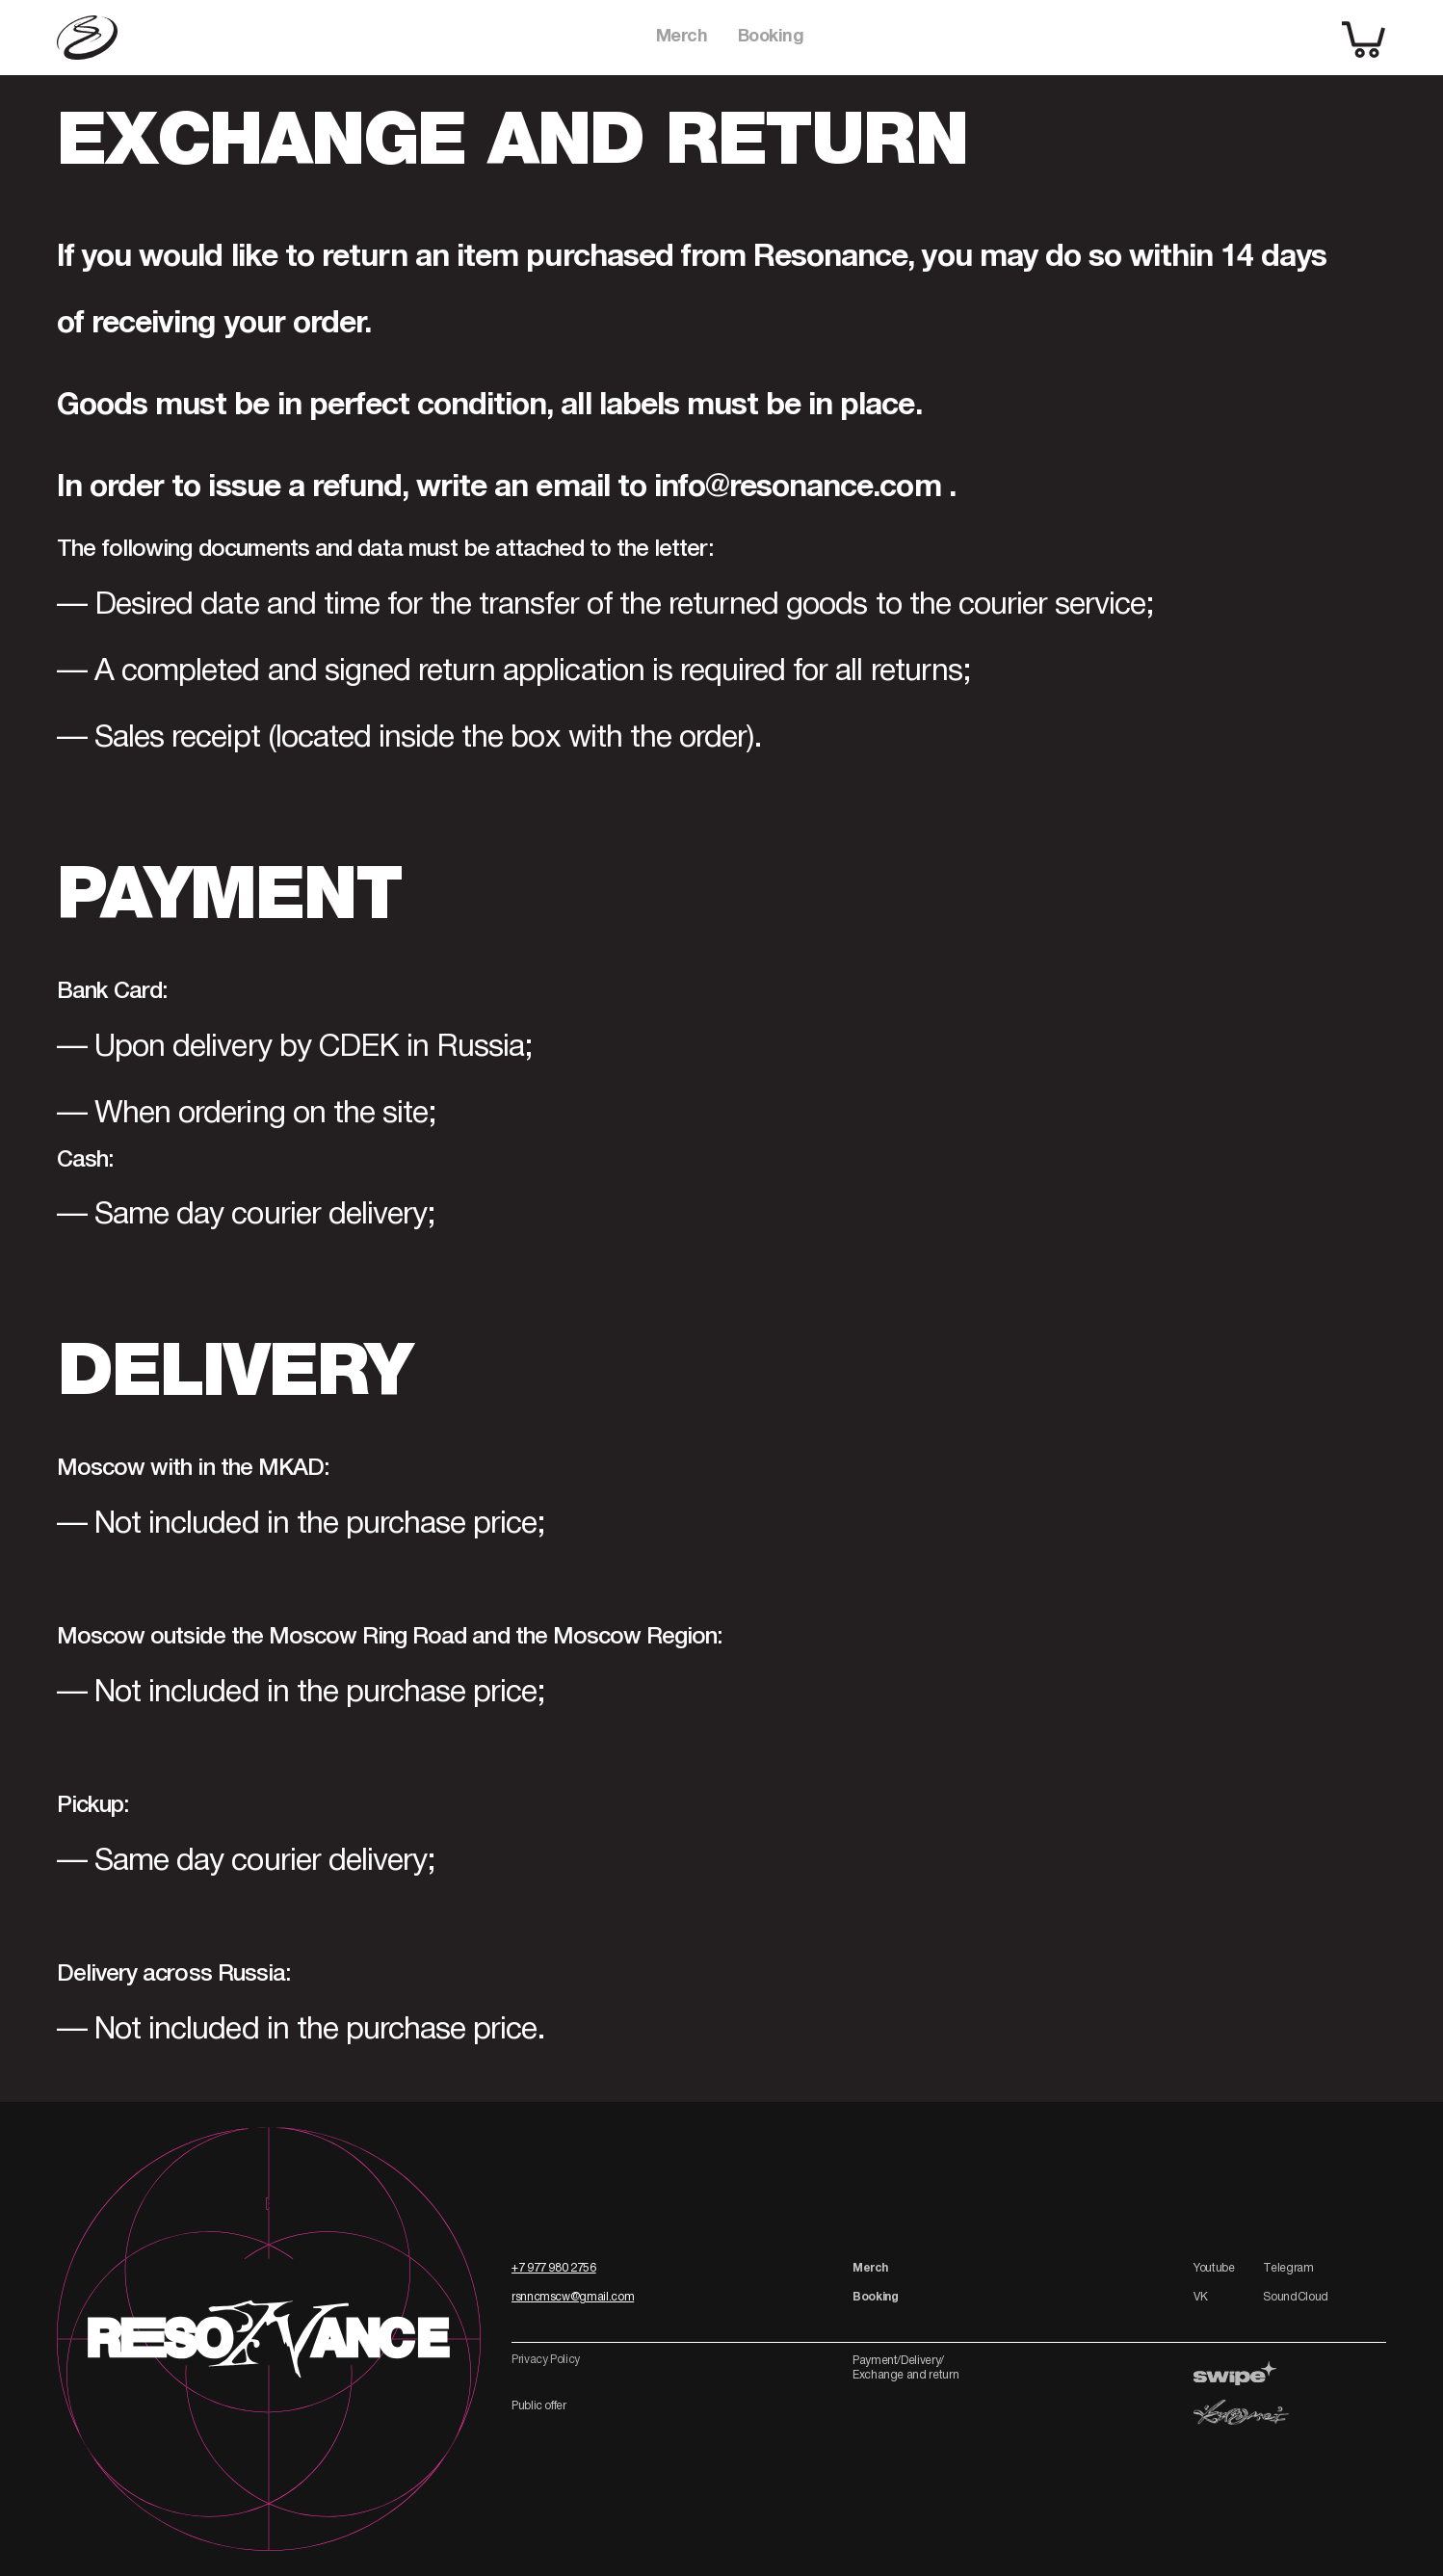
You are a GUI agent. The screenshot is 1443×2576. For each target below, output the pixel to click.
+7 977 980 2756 (554, 2268)
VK (1200, 2297)
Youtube (1214, 2268)
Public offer (539, 2406)
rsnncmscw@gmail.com (573, 2297)
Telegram (1288, 2268)
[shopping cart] (1364, 38)
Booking (770, 37)
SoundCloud (1295, 2297)
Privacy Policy (546, 2359)
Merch (681, 37)
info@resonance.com (797, 488)
